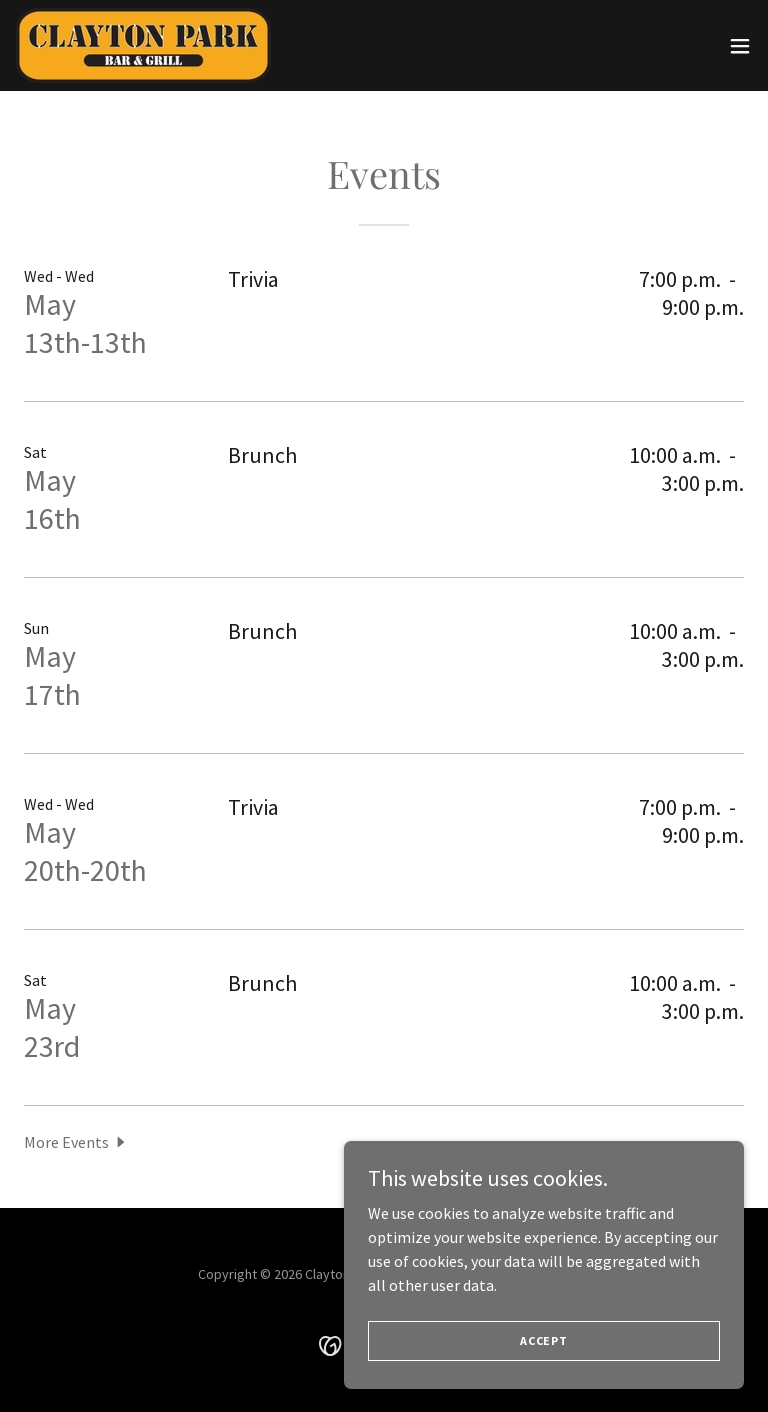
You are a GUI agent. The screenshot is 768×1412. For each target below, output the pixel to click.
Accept (544, 1340)
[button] (740, 46)
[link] (143, 45)
